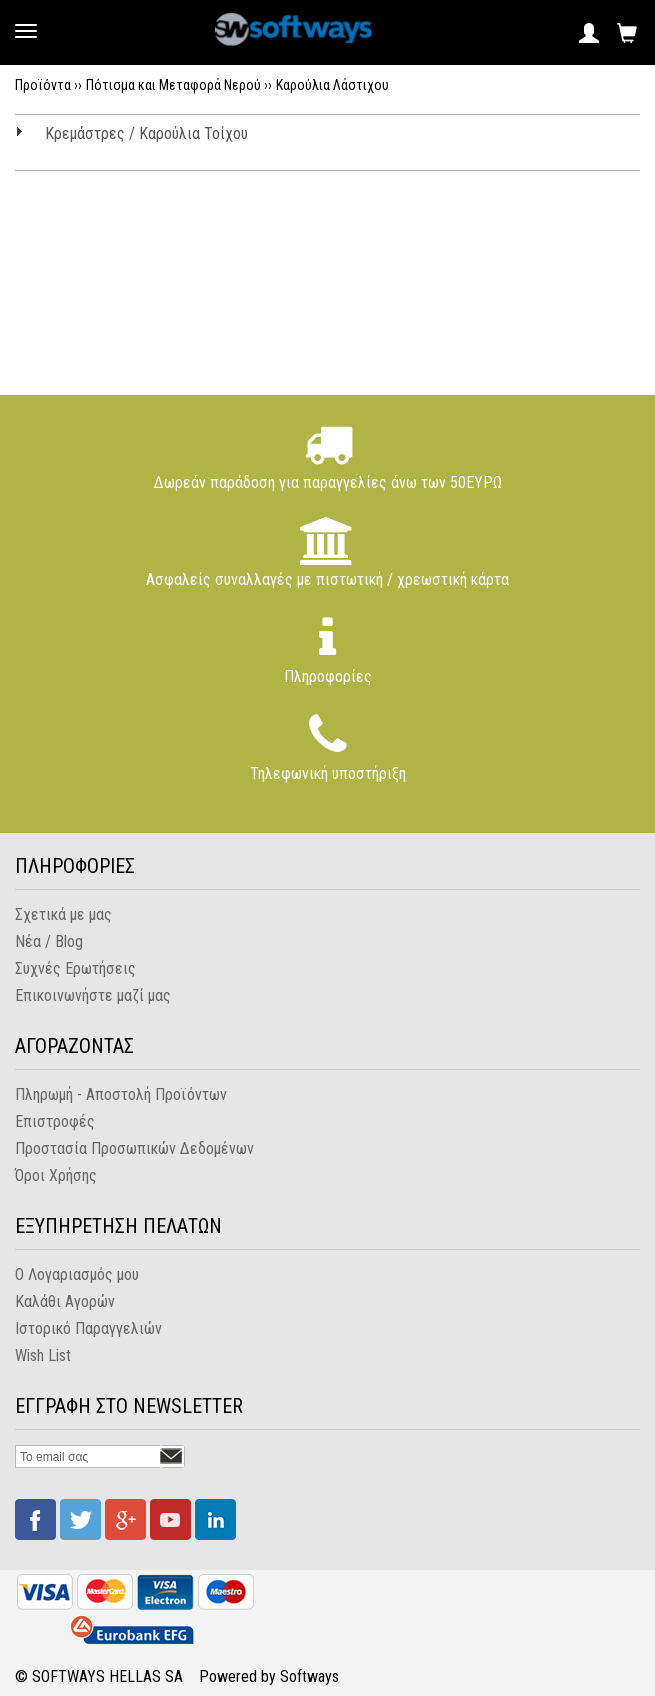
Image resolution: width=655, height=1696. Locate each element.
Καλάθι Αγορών (65, 1301)
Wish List (43, 1355)
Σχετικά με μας (63, 914)
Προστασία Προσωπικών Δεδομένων (134, 1148)
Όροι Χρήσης (56, 1175)
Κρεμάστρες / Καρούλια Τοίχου (146, 133)
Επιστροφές (55, 1121)
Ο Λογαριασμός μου (77, 1274)
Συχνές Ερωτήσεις (75, 968)
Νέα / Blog (49, 941)
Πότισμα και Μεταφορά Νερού (173, 85)
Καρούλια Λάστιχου (332, 85)
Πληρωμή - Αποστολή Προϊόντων (121, 1094)
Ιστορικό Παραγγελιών (88, 1328)
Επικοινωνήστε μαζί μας (93, 995)
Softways (309, 1676)
